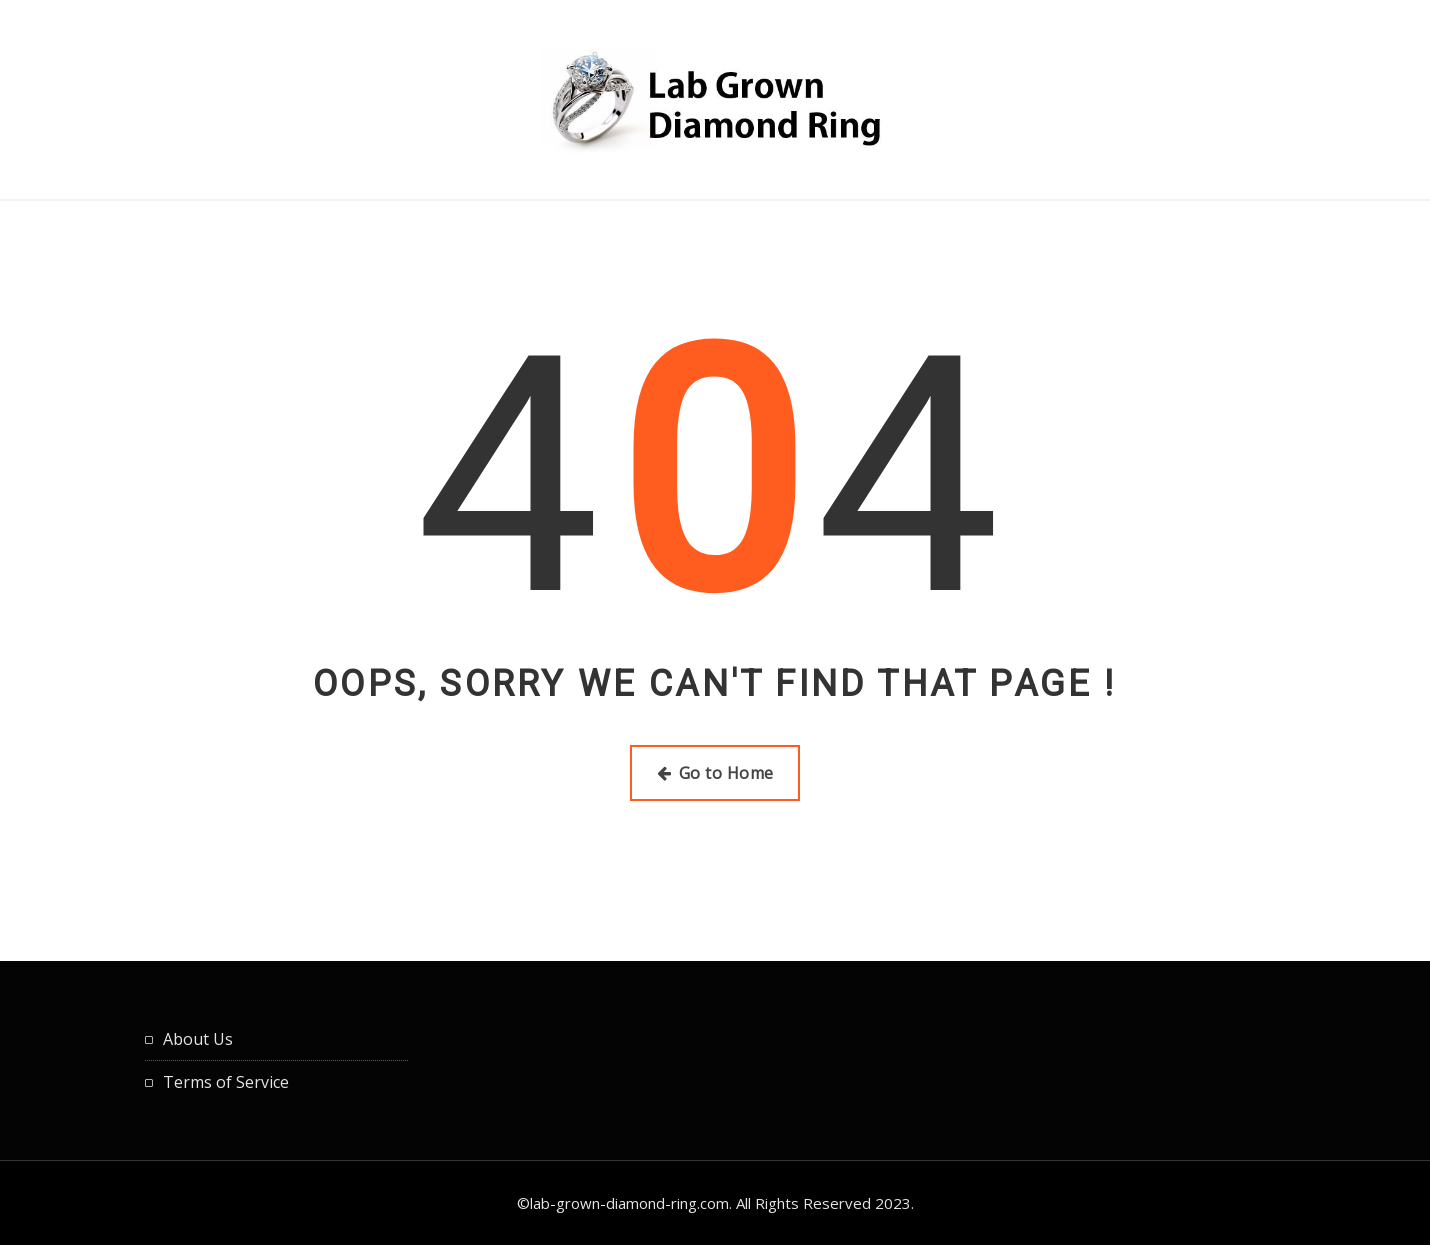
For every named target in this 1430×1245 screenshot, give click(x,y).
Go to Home (715, 773)
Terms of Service (226, 1082)
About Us (198, 1039)
